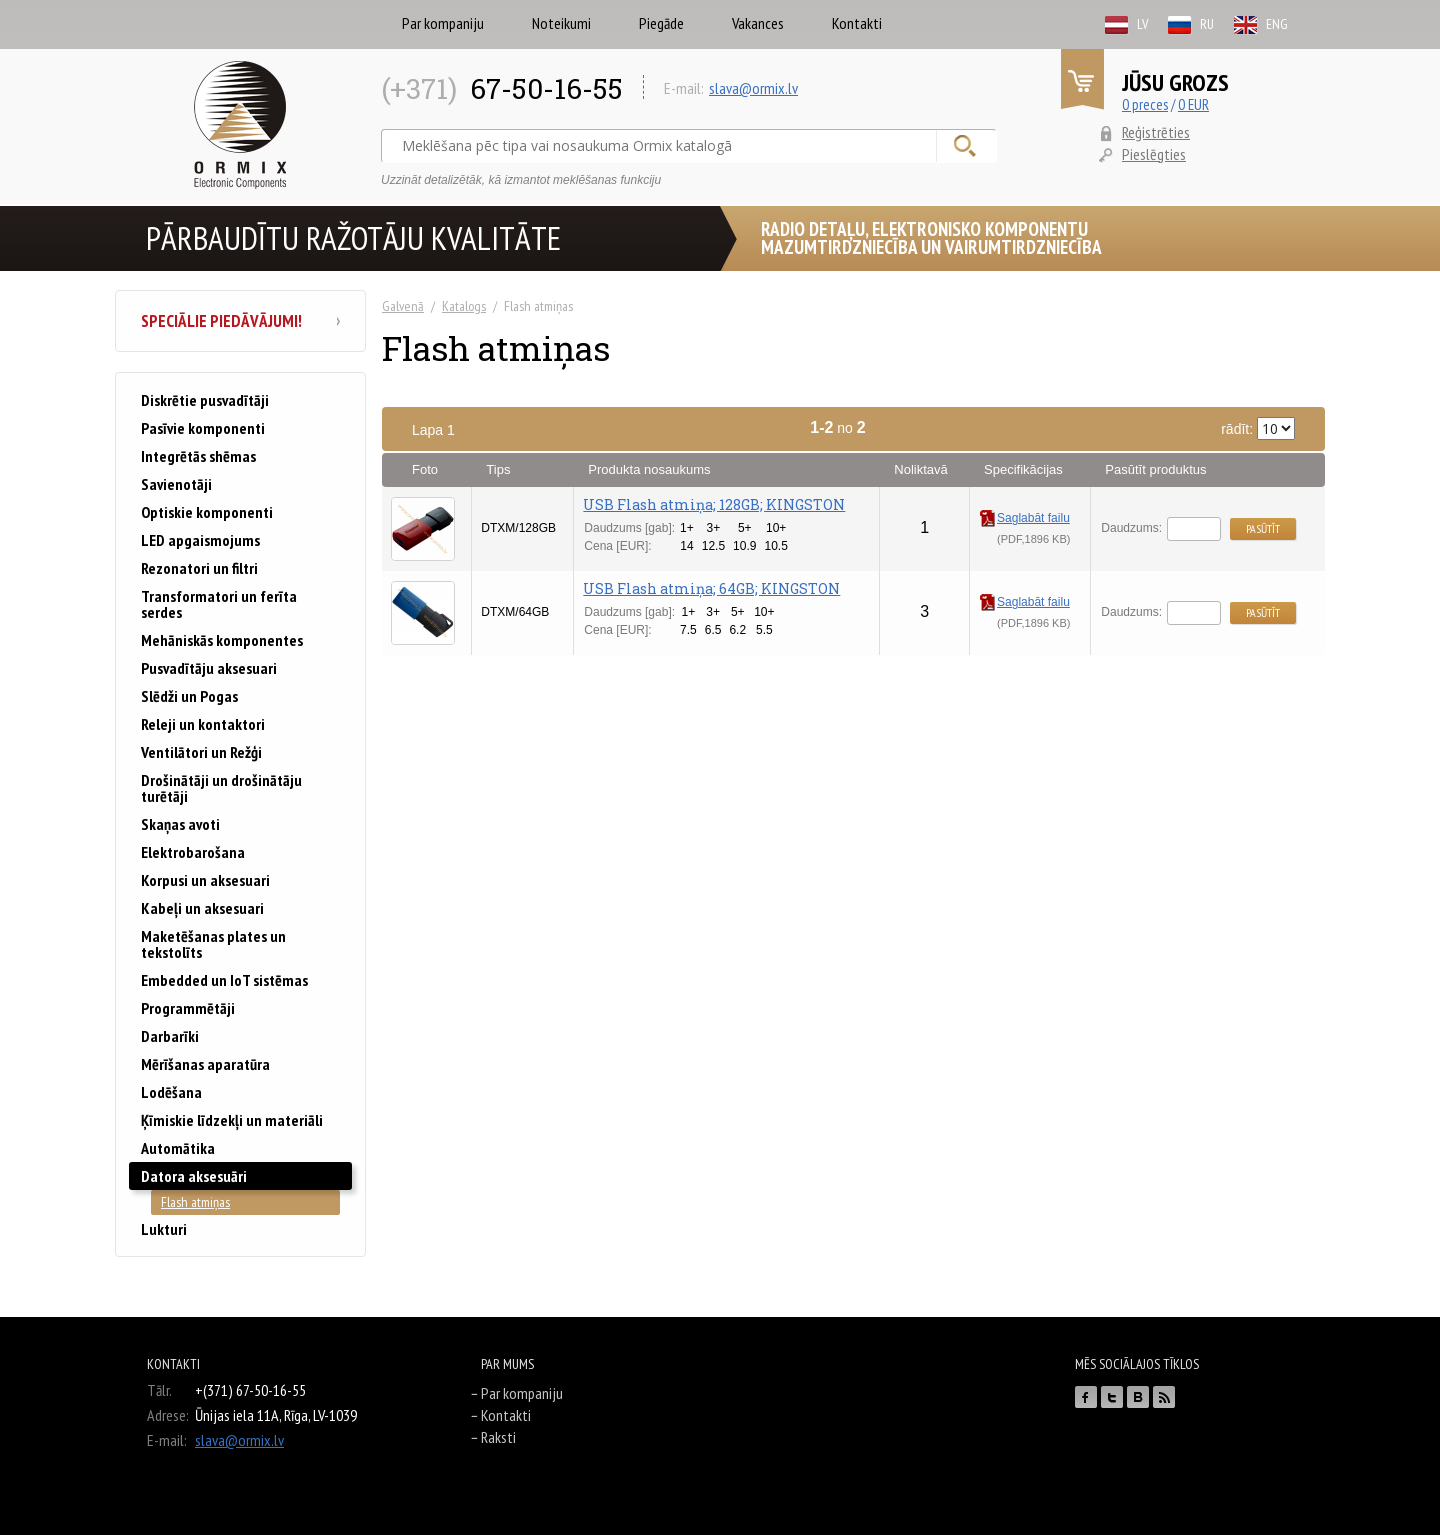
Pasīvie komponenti (203, 428)
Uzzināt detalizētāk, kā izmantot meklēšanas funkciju (521, 180)
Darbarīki (170, 1036)
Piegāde (661, 23)
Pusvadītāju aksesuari (209, 668)
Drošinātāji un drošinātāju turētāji (221, 788)
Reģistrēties (1156, 132)
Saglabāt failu (1025, 518)
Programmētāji (188, 1008)
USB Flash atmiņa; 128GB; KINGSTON (714, 504)
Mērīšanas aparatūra (205, 1064)
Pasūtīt (1263, 528)
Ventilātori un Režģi (201, 752)
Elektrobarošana (193, 852)
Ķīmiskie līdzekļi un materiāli (232, 1120)
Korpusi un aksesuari (205, 880)
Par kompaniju (443, 23)
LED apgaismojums (200, 540)
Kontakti (857, 23)
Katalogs (464, 306)
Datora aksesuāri (194, 1176)
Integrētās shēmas (198, 456)
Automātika (178, 1148)
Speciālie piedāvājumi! (240, 321)
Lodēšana (171, 1092)
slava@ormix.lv (753, 88)
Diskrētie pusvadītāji (205, 400)
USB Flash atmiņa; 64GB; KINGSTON (711, 588)
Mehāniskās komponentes (222, 640)
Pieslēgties (1154, 154)
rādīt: (1258, 428)
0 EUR (1193, 104)
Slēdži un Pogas (189, 696)
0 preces (1145, 104)
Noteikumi (561, 23)
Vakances (758, 23)
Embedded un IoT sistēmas (224, 980)
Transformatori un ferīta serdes (219, 604)
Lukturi (164, 1229)
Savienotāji (176, 484)
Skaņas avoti (180, 824)
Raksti (498, 1437)
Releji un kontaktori (203, 724)
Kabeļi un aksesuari (202, 908)
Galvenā (403, 306)
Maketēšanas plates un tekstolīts (213, 944)
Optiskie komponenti (207, 512)
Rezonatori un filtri (199, 568)
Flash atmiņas (195, 1202)
